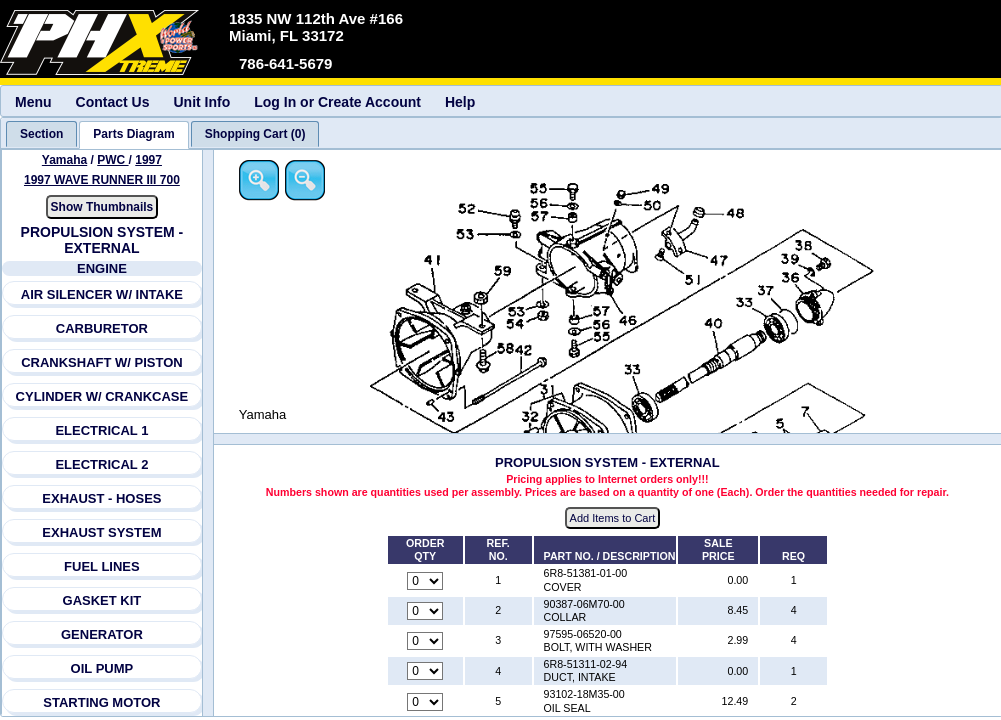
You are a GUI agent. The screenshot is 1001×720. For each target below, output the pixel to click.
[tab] (41, 134)
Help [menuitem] (460, 102)
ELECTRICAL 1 (102, 430)
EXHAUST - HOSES (101, 498)
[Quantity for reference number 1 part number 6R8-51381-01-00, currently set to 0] (426, 581)
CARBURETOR (102, 328)
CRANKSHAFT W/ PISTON (102, 362)
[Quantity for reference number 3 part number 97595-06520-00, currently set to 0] (426, 642)
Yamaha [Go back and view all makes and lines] (64, 160)
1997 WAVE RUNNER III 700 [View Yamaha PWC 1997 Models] (102, 180)
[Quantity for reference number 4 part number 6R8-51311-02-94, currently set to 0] (426, 672)
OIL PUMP (102, 668)
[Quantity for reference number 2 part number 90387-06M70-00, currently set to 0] (426, 611)
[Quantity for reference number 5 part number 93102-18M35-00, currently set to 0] (426, 702)
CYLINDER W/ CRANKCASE (102, 396)
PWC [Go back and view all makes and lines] (112, 160)
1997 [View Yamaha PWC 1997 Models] (148, 160)
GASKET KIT (102, 600)
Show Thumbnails (102, 207)
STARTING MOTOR (101, 702)
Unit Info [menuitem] (201, 102)
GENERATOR (102, 634)
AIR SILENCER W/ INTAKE (102, 294)
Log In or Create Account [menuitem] (337, 102)
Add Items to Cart (614, 519)
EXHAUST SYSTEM (101, 532)
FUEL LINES (102, 566)
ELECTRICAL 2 (102, 464)
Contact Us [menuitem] (113, 102)
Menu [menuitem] (33, 102)
